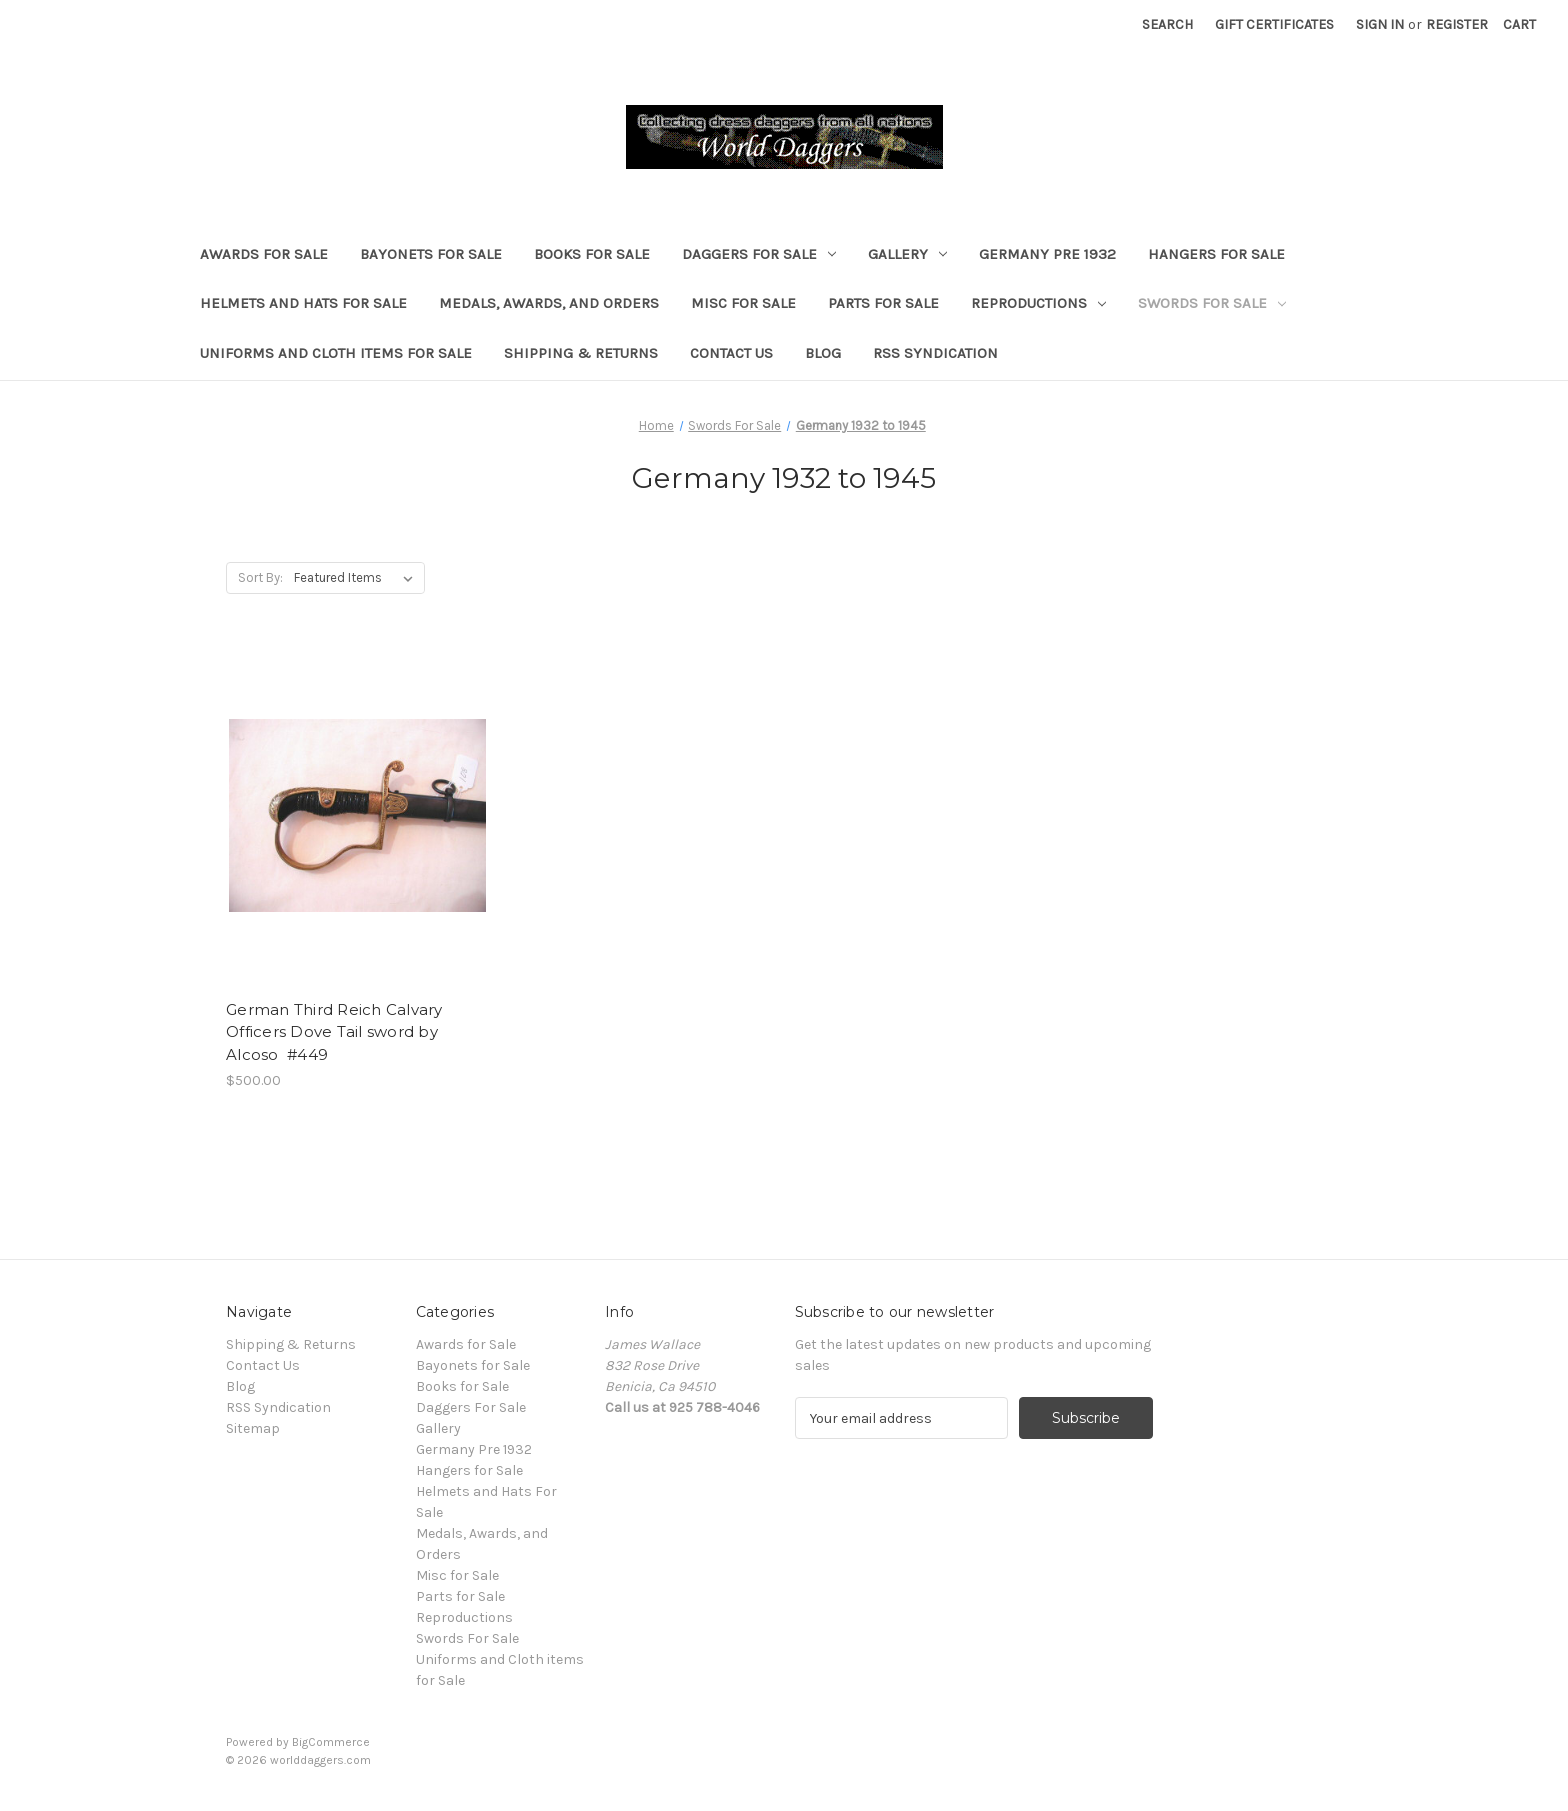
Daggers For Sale (759, 254)
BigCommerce (331, 1742)
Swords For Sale (1212, 303)
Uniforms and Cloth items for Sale (336, 353)
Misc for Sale (743, 303)
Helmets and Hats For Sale (303, 303)
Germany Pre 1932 (1047, 254)
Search (1167, 24)
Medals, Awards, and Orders (549, 303)
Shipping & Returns (581, 353)
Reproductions (1038, 303)
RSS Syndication (935, 353)
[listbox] (357, 578)
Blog (823, 353)
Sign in (1380, 24)
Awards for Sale (264, 254)
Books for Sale (592, 254)
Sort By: (260, 577)
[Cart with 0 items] (1519, 24)
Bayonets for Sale (431, 254)
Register (1457, 24)
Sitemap (253, 1428)
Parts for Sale (883, 303)
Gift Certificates (1274, 24)
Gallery (907, 254)
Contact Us (731, 353)
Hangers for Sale (1216, 254)
